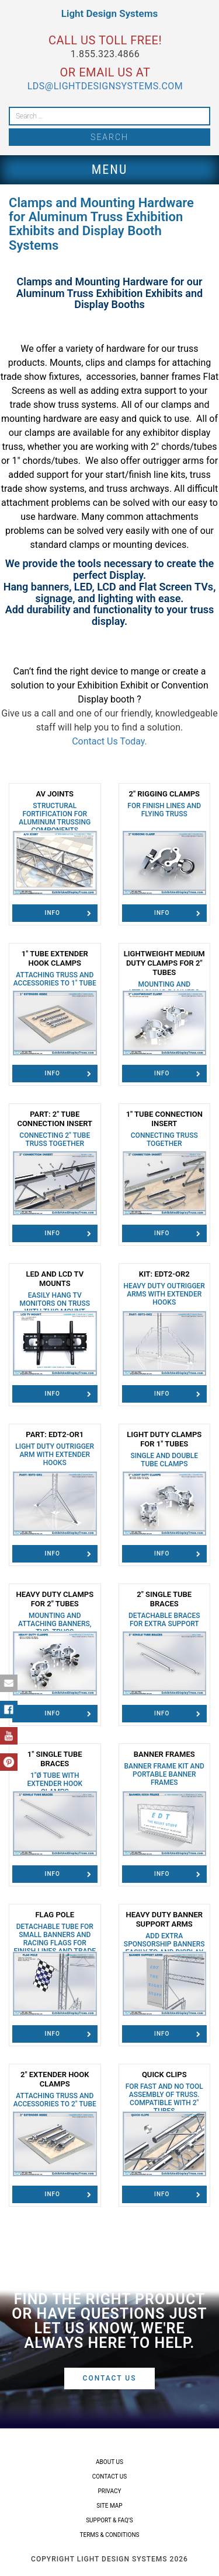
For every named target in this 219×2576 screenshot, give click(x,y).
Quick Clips (164, 2092)
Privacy (109, 2491)
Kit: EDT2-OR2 (164, 1288)
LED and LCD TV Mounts (55, 1293)
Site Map (109, 2505)
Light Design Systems (109, 13)
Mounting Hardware (123, 281)
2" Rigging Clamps (164, 803)
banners (50, 587)
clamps (140, 362)
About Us (109, 2462)
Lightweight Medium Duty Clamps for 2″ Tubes (164, 981)
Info (68, 913)
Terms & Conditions (110, 2535)
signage (54, 598)
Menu (110, 169)
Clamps (34, 281)
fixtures (63, 376)
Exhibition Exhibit (112, 685)
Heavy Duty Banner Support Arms (164, 1937)
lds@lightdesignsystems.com (105, 86)
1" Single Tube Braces (55, 1773)
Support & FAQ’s (109, 2520)
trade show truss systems (63, 404)
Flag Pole (55, 1936)
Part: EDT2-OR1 (55, 1448)
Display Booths (109, 304)
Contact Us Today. (109, 741)
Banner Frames (164, 1768)
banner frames (170, 376)
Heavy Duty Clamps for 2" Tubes (55, 1617)
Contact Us (110, 2378)
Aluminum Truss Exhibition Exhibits (99, 293)
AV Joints (55, 811)
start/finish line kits (144, 474)
